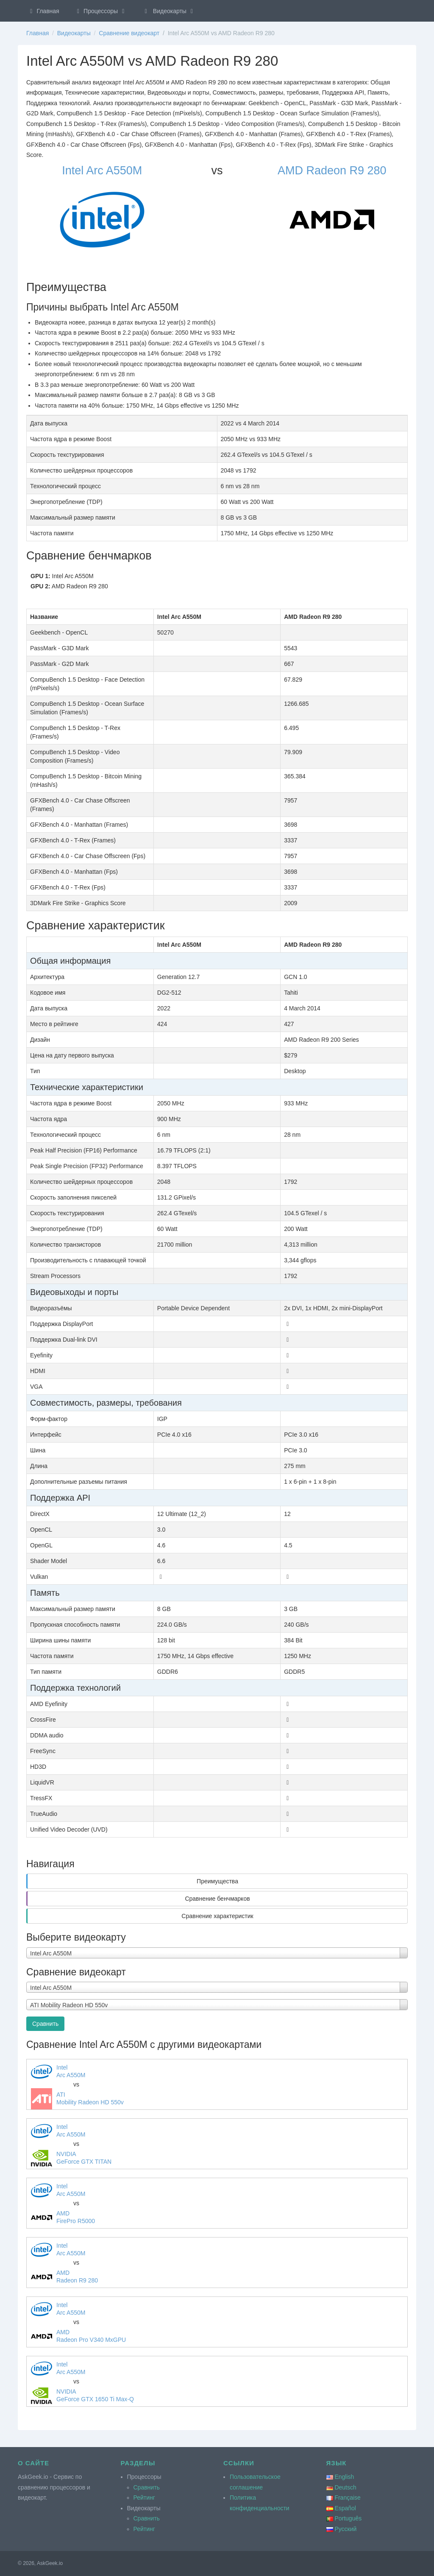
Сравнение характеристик (217, 1916)
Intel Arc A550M (102, 170)
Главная (43, 11)
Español (345, 2508)
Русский (345, 2529)
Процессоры (101, 11)
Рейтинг (144, 2497)
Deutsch (345, 2487)
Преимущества (217, 1881)
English (344, 2476)
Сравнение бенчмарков (217, 1898)
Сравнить (45, 2023)
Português (348, 2518)
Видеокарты (169, 11)
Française (347, 2497)
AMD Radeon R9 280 (332, 170)
